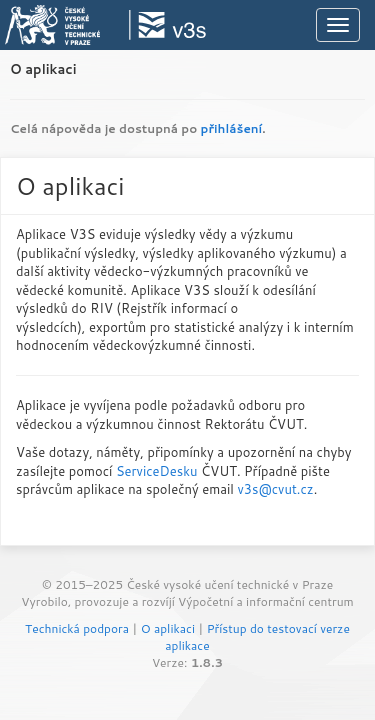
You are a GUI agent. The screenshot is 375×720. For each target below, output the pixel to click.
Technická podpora (77, 628)
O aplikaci (43, 69)
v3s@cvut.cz (275, 489)
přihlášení (232, 128)
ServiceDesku (157, 471)
